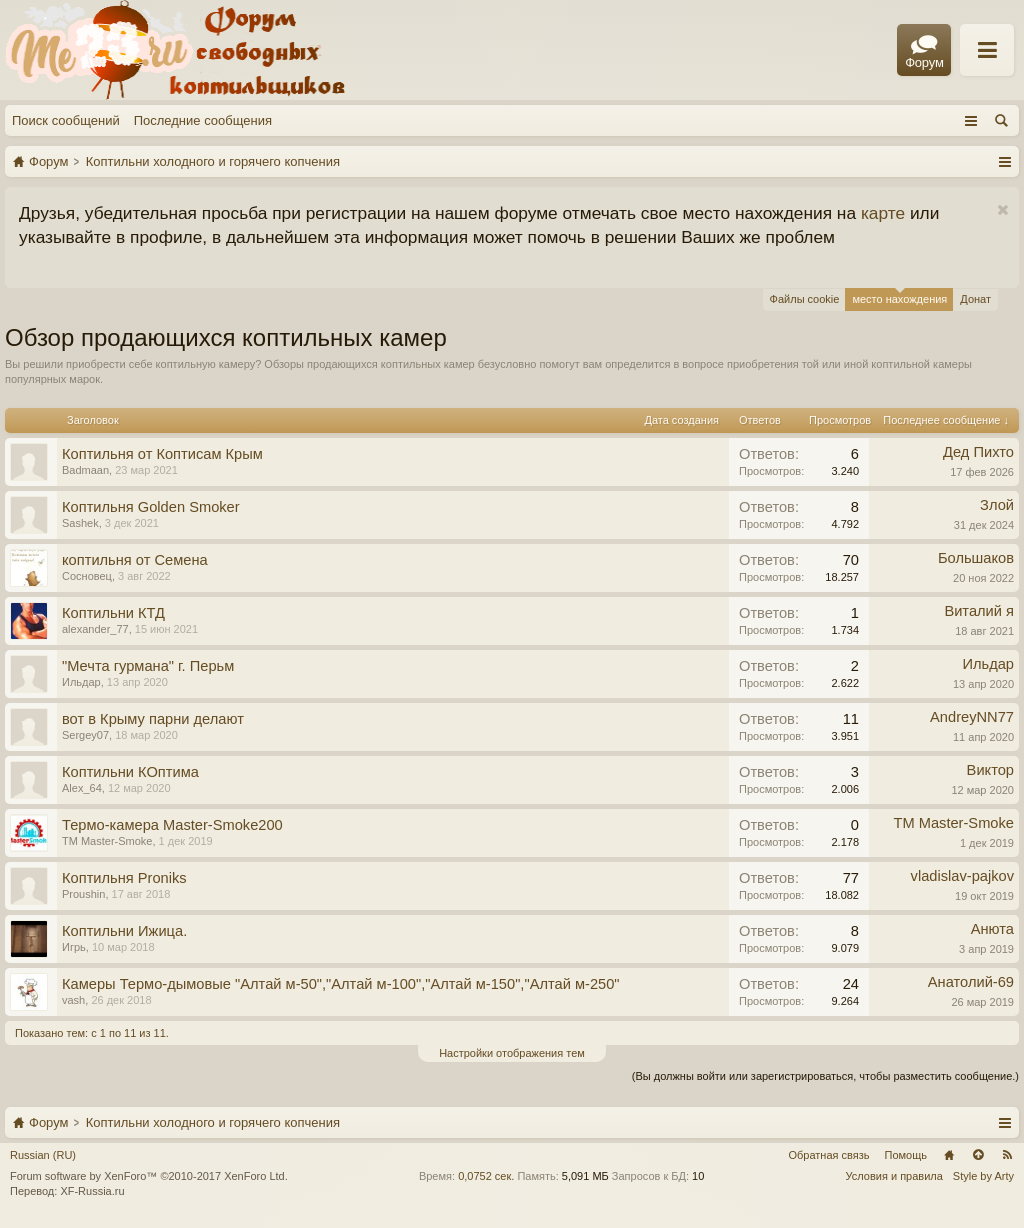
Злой (997, 505)
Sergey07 (85, 735)
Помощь (906, 1155)
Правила (816, 51)
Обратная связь (828, 1155)
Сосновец (87, 576)
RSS (1007, 1155)
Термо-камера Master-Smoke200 (172, 825)
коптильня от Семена (135, 560)
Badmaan (85, 470)
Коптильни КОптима (130, 772)
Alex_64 (82, 788)
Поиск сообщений (66, 120)
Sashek (80, 523)
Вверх (978, 1155)
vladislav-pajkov (962, 876)
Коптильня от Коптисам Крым (162, 454)
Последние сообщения (203, 120)
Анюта (992, 929)
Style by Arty (983, 1176)
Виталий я (979, 611)
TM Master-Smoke (107, 841)
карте (883, 213)
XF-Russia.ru (92, 1191)
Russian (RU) (43, 1155)
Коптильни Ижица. (124, 931)
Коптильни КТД (113, 613)
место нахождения (899, 296)
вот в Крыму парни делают (153, 719)
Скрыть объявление (1002, 210)
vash (73, 1000)
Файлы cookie (805, 299)
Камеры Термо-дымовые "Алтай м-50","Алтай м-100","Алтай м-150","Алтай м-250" (341, 984)
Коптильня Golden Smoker (151, 507)
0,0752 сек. (486, 1176)
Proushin (83, 894)
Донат (975, 299)
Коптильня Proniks (124, 878)
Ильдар (81, 682)
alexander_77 (95, 629)
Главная (949, 1155)
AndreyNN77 (972, 717)
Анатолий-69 (971, 982)
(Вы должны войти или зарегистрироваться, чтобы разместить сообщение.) (825, 1076)
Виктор (990, 770)
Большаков (976, 558)
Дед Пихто (978, 452)
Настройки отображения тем (512, 1053)
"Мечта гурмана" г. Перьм (148, 666)
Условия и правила (894, 1176)
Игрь (74, 947)
